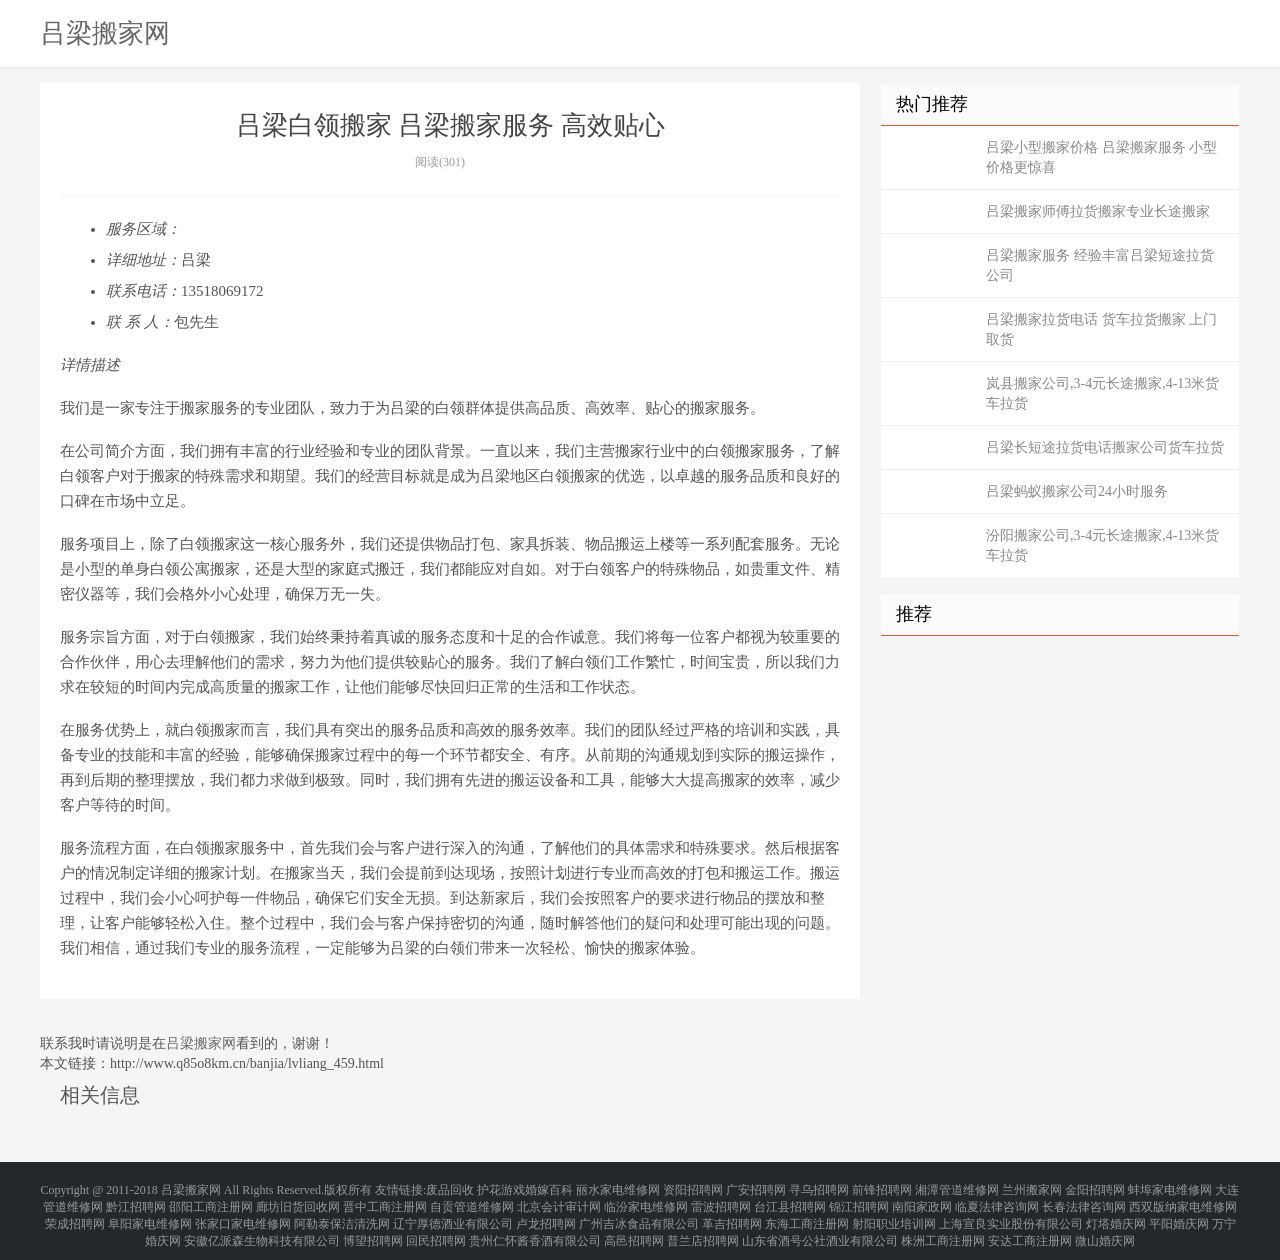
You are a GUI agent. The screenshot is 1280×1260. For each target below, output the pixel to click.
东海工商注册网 (807, 1212)
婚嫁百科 (549, 1188)
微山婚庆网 (1105, 1224)
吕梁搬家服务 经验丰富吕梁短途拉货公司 (1100, 265)
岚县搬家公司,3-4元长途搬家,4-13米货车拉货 (1102, 393)
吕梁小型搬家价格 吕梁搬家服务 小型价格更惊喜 (1101, 157)
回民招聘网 (436, 1224)
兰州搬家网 (1032, 1188)
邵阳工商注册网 (211, 1200)
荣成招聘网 (75, 1212)
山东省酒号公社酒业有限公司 (820, 1224)
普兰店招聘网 (703, 1224)
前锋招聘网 (882, 1188)
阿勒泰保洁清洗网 (342, 1212)
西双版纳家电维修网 (1183, 1200)
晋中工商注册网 (385, 1200)
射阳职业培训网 (894, 1212)
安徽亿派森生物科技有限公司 (262, 1224)
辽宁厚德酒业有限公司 (453, 1212)
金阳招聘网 (1095, 1188)
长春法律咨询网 (1084, 1200)
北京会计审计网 (559, 1200)
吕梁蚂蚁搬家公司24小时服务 (1077, 491)
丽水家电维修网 (618, 1188)
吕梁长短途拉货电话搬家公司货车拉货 (1105, 447)
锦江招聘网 (859, 1200)
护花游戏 (501, 1188)
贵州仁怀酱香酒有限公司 (535, 1224)
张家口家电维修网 (243, 1212)
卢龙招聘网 (546, 1212)
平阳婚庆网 (1179, 1212)
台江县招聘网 (790, 1200)
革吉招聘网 (732, 1212)
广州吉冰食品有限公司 (639, 1212)
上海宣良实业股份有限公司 (1011, 1212)
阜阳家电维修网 (150, 1212)
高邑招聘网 (634, 1224)
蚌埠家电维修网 (1170, 1188)
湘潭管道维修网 (957, 1188)
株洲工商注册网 (943, 1224)
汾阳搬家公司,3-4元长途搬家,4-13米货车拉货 (1102, 545)
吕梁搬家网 (105, 33)
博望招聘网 (373, 1224)
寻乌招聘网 (819, 1188)
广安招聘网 (756, 1188)
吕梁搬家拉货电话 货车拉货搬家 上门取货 (1101, 329)
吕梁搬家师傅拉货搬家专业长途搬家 (1098, 211)
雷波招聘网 (721, 1200)
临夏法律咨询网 (997, 1200)
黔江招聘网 (136, 1200)
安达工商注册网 (1030, 1224)
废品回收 (450, 1188)
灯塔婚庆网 (1116, 1212)
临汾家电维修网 (646, 1200)
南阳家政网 (922, 1200)
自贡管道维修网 (472, 1200)
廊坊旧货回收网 (298, 1200)
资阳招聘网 (693, 1188)
